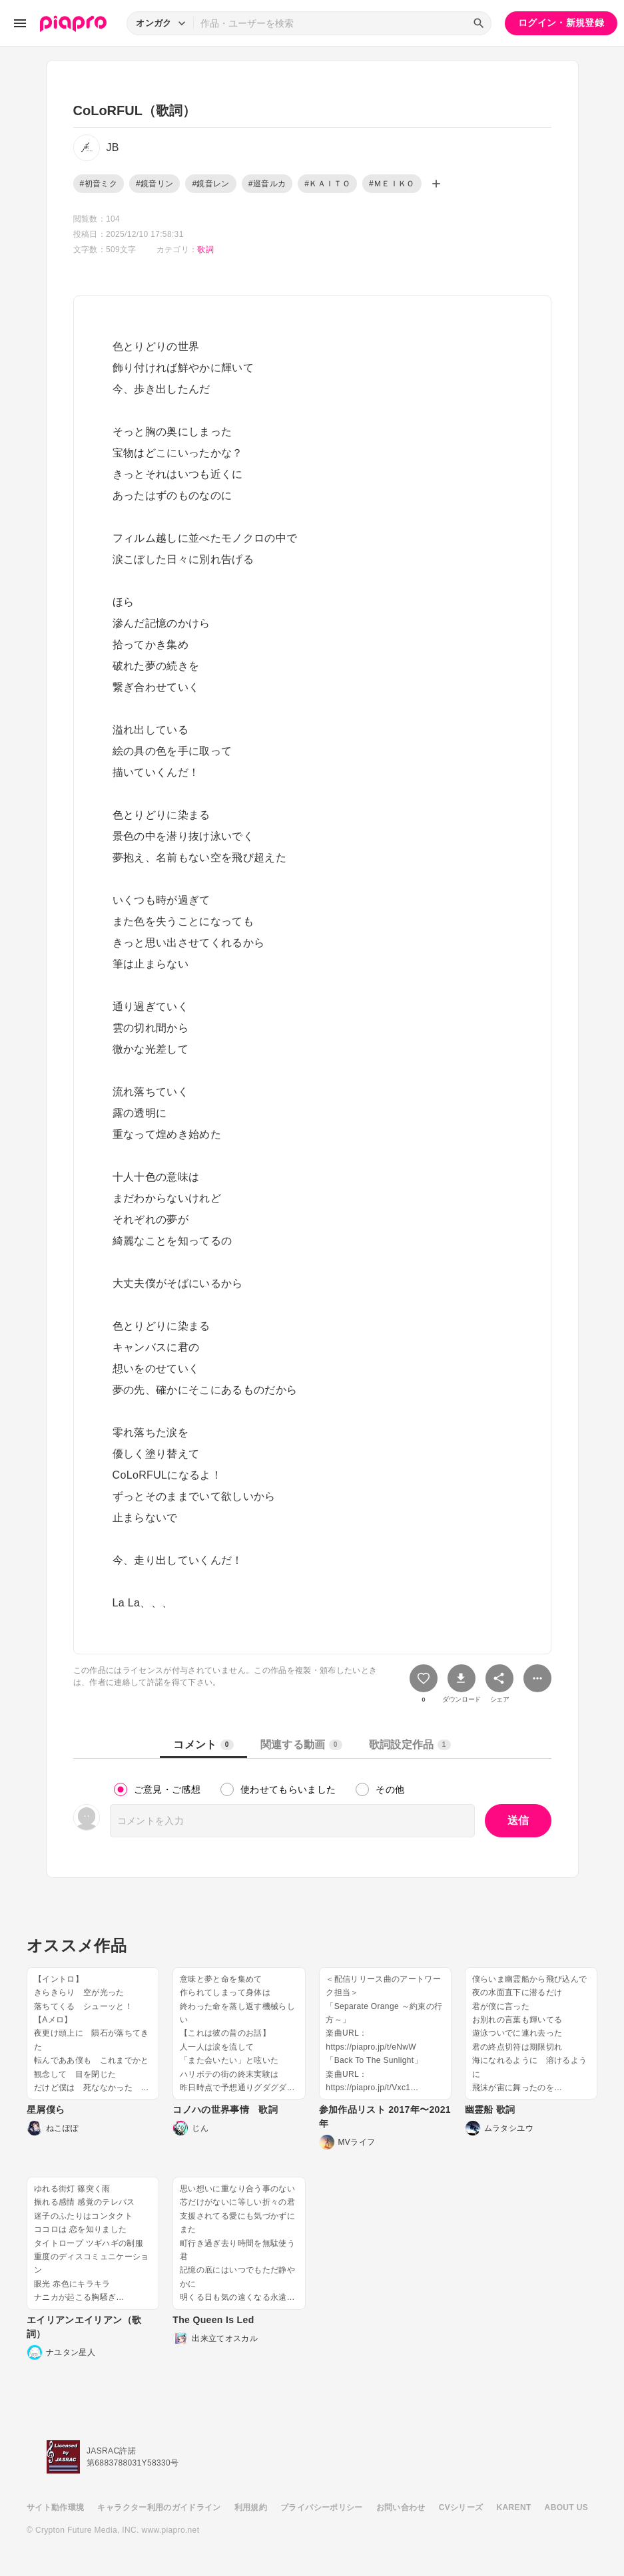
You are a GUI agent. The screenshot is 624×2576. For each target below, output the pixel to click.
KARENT (514, 2507)
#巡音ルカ (267, 183)
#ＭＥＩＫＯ (392, 183)
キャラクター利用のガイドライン (158, 2507)
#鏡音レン (210, 183)
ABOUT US (566, 2507)
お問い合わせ (401, 2507)
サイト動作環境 (55, 2507)
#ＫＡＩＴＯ (327, 183)
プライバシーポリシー (321, 2507)
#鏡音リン (154, 183)
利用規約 (250, 2507)
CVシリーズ (461, 2507)
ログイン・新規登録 (561, 22)
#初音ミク (98, 183)
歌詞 (205, 249)
